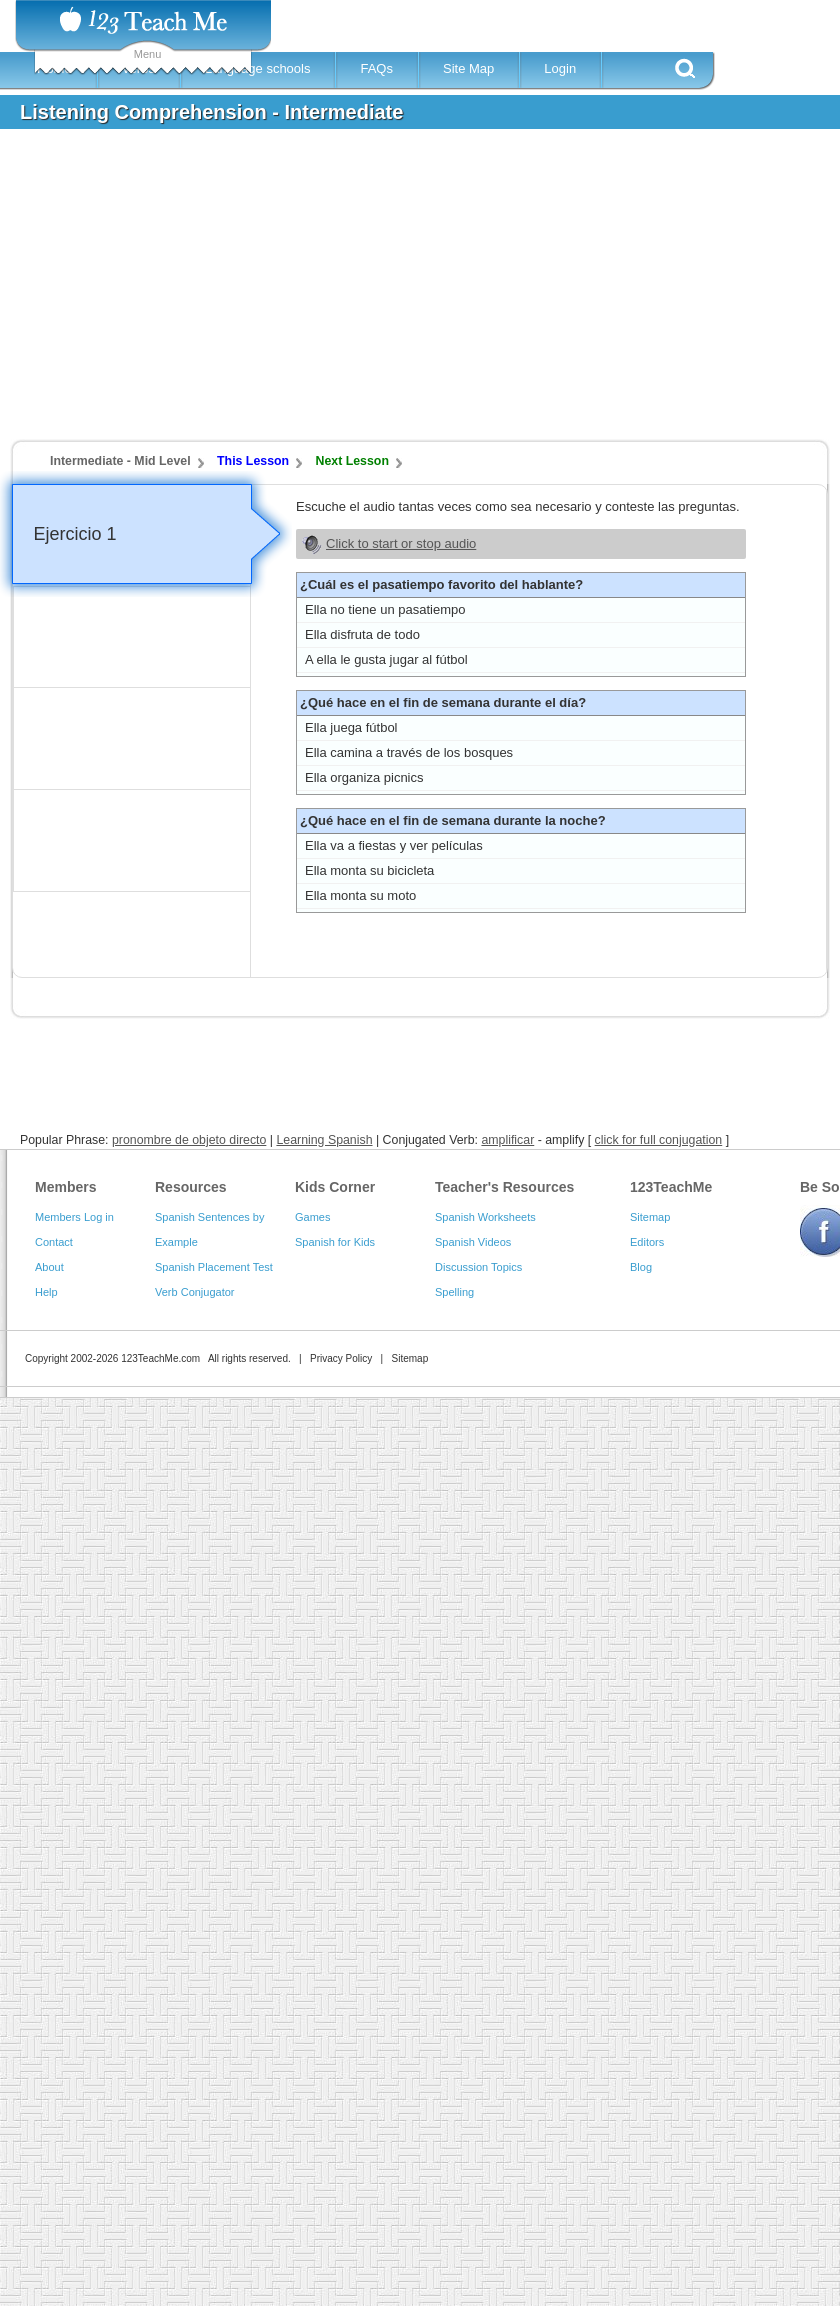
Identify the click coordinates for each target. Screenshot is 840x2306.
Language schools (258, 68)
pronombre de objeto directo (189, 1140)
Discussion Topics (478, 1267)
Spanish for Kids (335, 1242)
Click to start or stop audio (401, 543)
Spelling (454, 1292)
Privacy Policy (341, 1358)
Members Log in (74, 1217)
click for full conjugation (659, 1140)
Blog (641, 1267)
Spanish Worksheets (485, 1217)
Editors (647, 1242)
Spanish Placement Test (214, 1267)
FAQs (376, 68)
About (49, 1267)
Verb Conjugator (195, 1292)
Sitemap (650, 1217)
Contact (54, 1242)
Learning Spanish (324, 1140)
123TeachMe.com (160, 1358)
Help (46, 1292)
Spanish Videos (473, 1242)
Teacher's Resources (504, 1187)
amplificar (507, 1140)
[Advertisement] (287, 294)
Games (312, 1217)
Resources (191, 1187)
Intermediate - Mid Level (120, 461)
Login (560, 68)
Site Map (468, 68)
